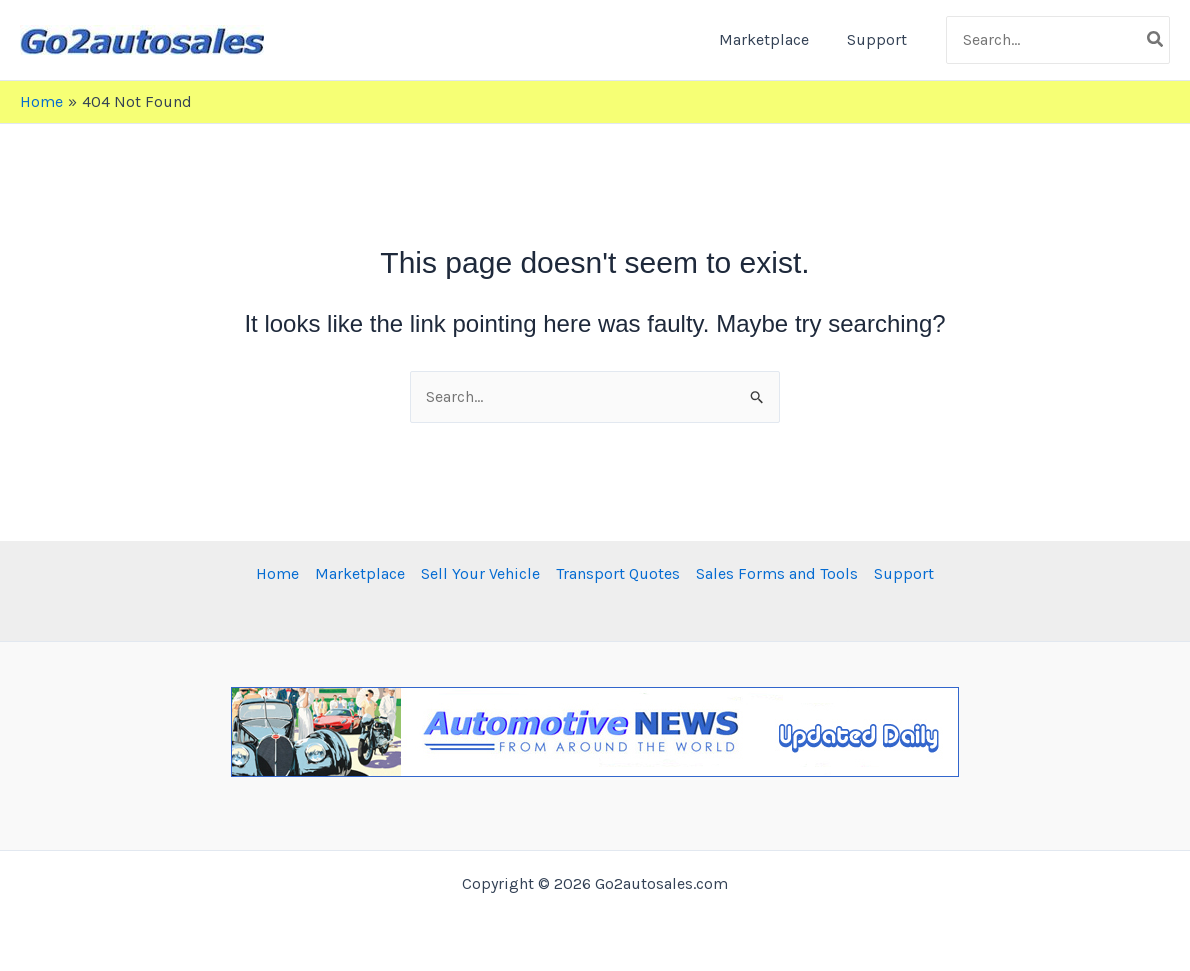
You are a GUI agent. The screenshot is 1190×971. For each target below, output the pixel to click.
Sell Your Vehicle (480, 573)
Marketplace (773, 39)
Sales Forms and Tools (777, 573)
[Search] (1156, 40)
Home (277, 573)
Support (880, 39)
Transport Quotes (618, 573)
